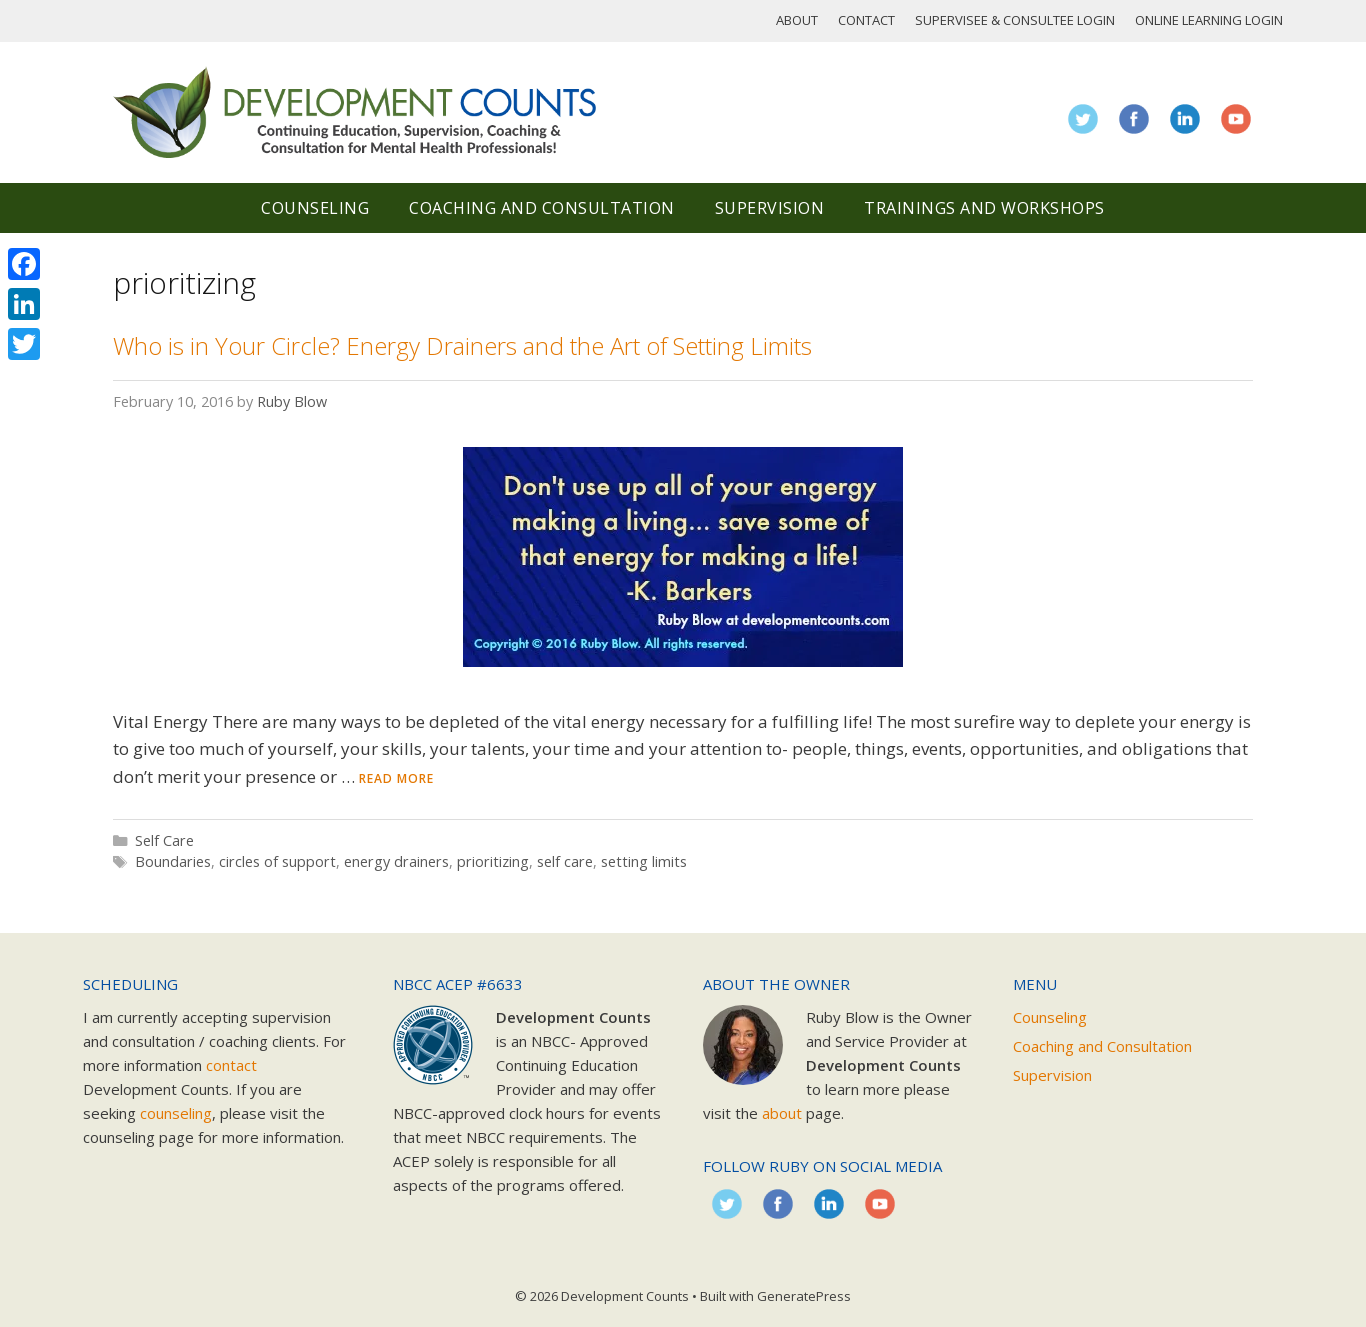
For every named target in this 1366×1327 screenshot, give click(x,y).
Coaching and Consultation (542, 208)
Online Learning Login (1209, 20)
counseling (176, 1113)
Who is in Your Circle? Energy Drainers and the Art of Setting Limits (462, 345)
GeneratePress (804, 1296)
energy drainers (396, 861)
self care (565, 861)
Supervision (770, 208)
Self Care (164, 840)
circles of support (277, 861)
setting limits (644, 861)
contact (231, 1065)
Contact (866, 20)
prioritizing (493, 861)
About (797, 20)
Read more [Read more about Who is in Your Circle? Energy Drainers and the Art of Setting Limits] (396, 778)
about (782, 1113)
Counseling (315, 208)
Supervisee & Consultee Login (1015, 20)
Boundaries (173, 861)
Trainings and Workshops (984, 208)
